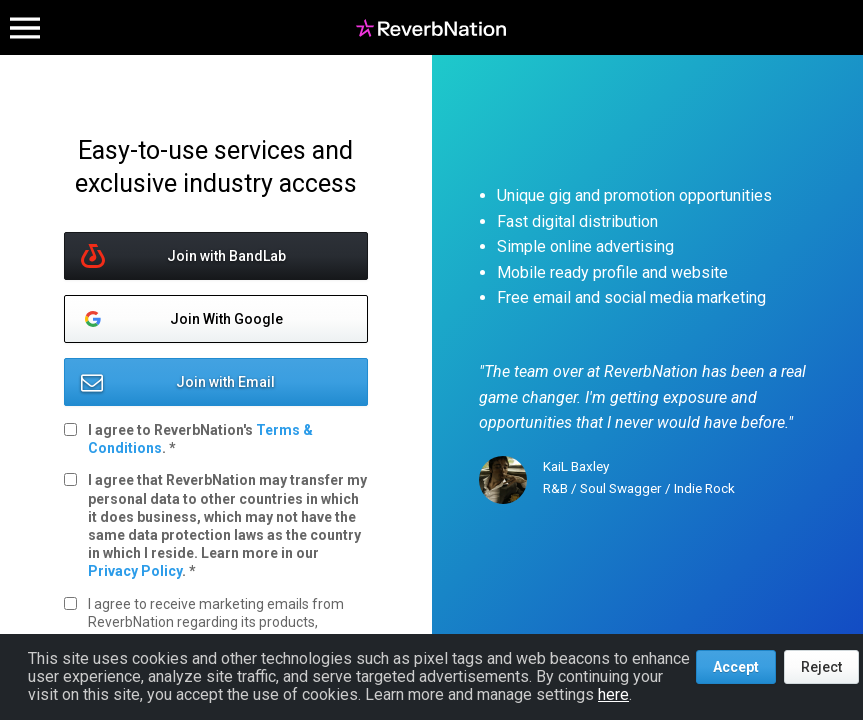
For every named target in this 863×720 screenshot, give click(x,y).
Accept (736, 667)
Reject (821, 667)
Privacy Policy (135, 571)
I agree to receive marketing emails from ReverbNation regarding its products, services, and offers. (216, 622)
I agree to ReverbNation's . (200, 439)
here (613, 694)
